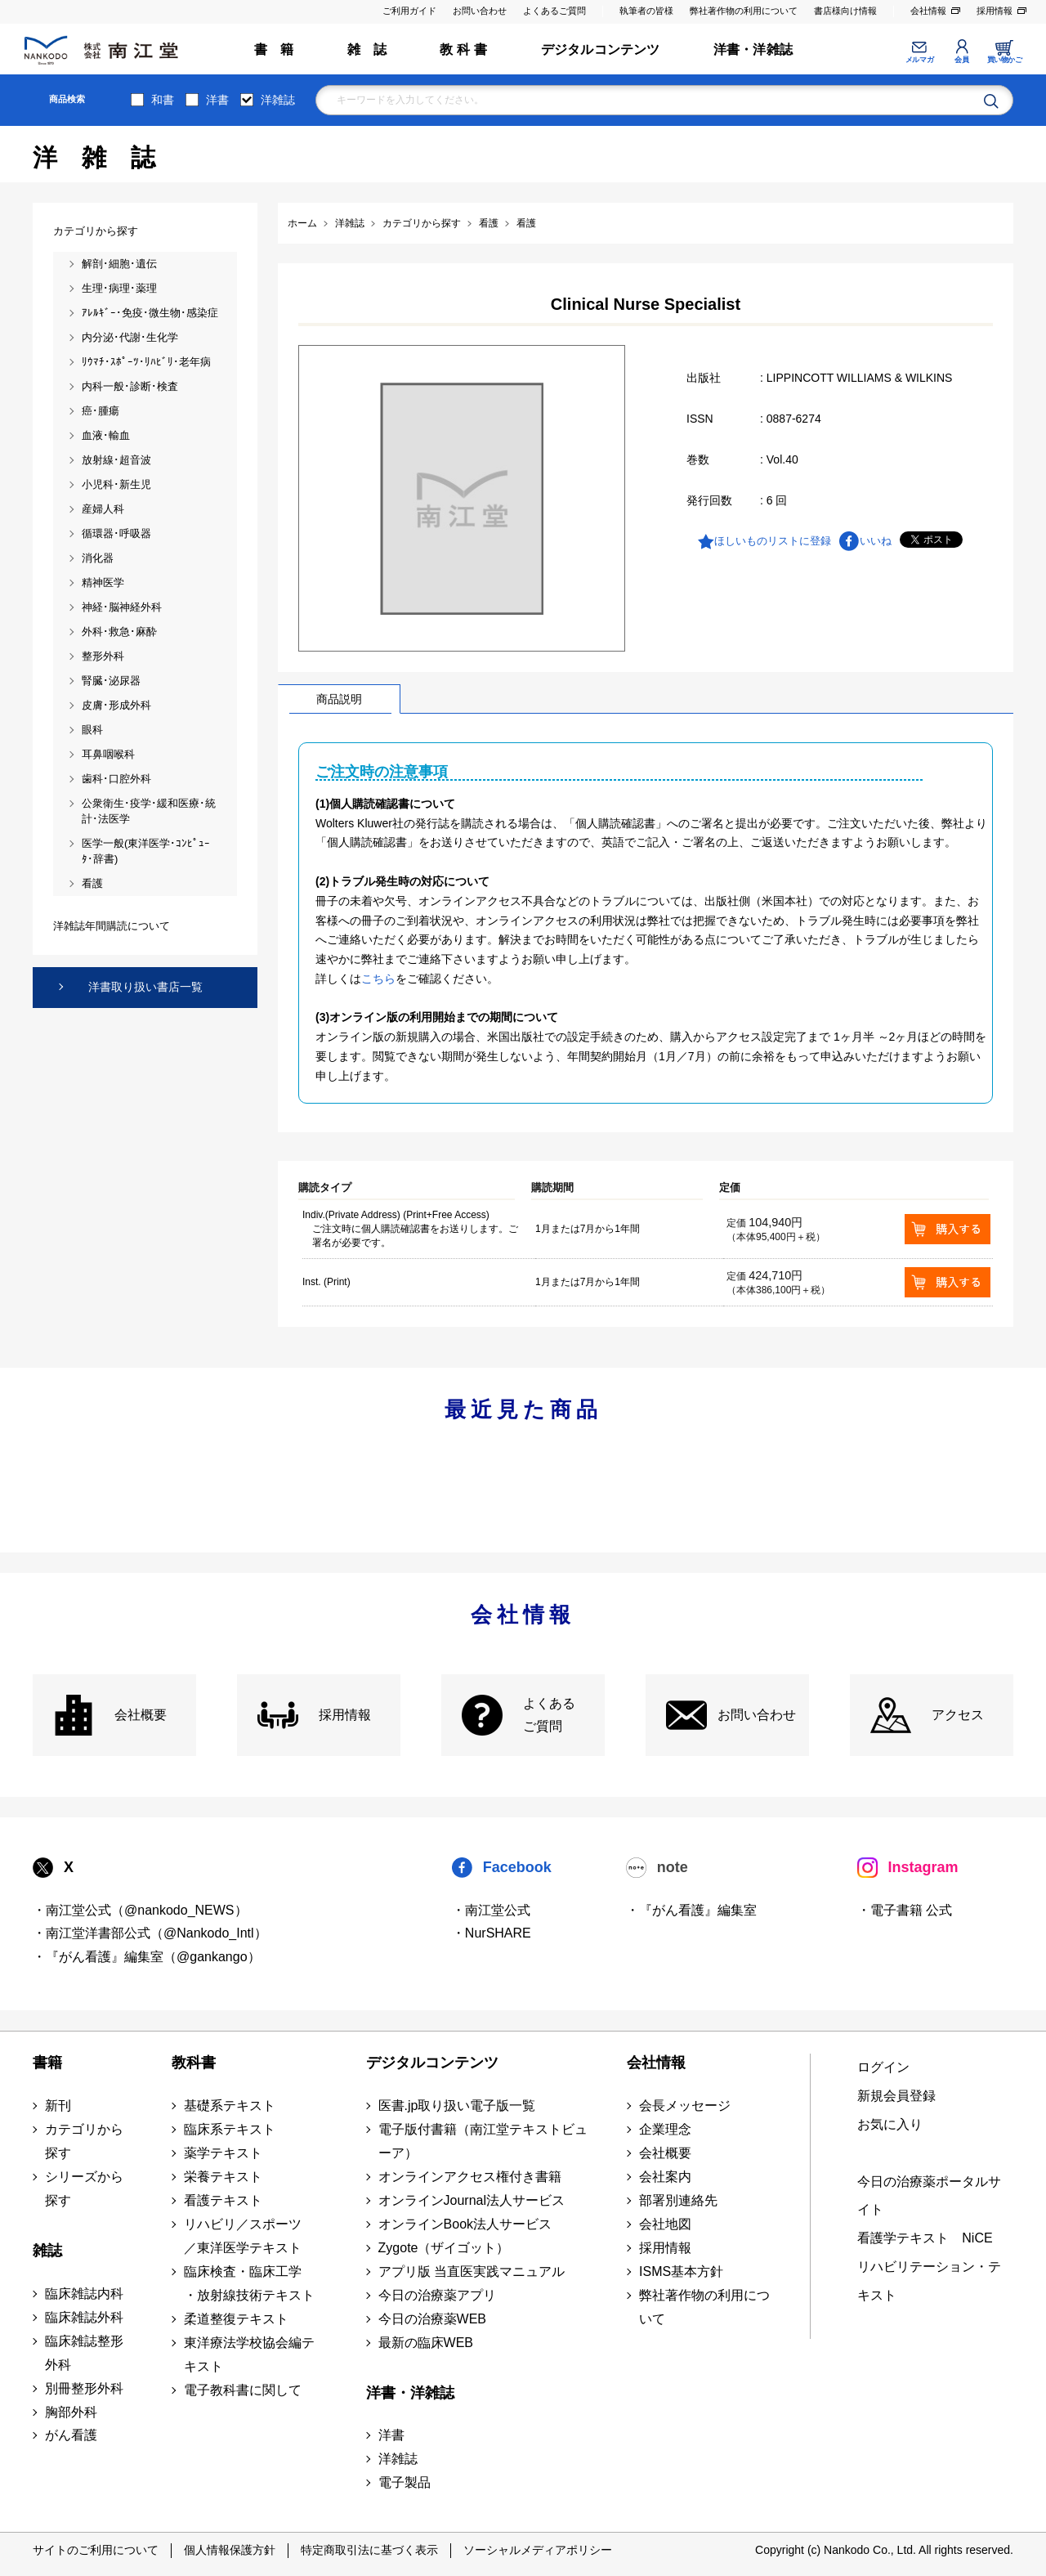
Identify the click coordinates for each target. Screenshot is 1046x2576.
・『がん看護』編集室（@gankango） (147, 1957)
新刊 (58, 2105)
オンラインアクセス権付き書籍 (469, 2177)
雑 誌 (367, 49)
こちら (378, 978)
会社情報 (928, 11)
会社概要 (140, 1715)
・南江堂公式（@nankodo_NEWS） (140, 1910)
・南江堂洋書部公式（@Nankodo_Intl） (150, 1933)
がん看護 (71, 2435)
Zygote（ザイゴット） (444, 2248)
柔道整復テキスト (236, 2319)
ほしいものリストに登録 (772, 541)
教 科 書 (463, 49)
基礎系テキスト (229, 2105)
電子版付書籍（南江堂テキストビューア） (483, 2141)
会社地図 (665, 2224)
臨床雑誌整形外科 (84, 2353)
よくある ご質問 (549, 1715)
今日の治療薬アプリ (437, 2295)
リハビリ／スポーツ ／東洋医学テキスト (243, 2236)
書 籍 (274, 49)
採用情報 (994, 11)
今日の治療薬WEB (432, 2319)
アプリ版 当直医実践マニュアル (471, 2271)
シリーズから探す (84, 2188)
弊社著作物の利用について (744, 11)
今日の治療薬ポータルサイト (929, 2196)
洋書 (217, 99)
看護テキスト (223, 2200)
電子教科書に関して (243, 2390)
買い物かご (1004, 60)
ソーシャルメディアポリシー (537, 2549)
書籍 (47, 2062)
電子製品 (404, 2482)
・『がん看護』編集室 (691, 1910)
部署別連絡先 (678, 2200)
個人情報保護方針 (229, 2549)
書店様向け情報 (845, 11)
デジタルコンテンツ (600, 49)
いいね (876, 541)
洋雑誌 (278, 99)
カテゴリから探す (84, 2141)
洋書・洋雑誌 (753, 49)
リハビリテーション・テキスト (929, 2281)
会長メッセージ (685, 2105)
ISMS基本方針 (681, 2271)
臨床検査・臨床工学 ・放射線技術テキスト (249, 2283)
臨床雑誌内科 (84, 2293)
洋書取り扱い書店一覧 (145, 986)
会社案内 (665, 2177)
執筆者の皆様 (646, 11)
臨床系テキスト (229, 2129)
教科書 (194, 2062)
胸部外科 (71, 2412)
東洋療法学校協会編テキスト (249, 2354)
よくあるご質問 (554, 11)
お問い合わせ (480, 11)
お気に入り (890, 2124)
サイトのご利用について (96, 2549)
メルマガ (919, 60)
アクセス (958, 1715)
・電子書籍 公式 (904, 1910)
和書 (162, 99)
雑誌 (47, 2250)
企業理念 (665, 2129)
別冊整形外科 (84, 2388)
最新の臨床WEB (425, 2343)
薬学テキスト (223, 2153)
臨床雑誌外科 (84, 2317)
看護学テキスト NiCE (924, 2238)
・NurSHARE (491, 1933)
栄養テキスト (223, 2177)
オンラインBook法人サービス (465, 2224)
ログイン (883, 2067)
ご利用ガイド (409, 11)
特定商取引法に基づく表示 (369, 2549)
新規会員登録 (896, 2096)
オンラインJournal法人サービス (471, 2200)
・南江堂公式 (491, 1910)
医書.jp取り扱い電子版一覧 (457, 2105)
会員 (961, 60)
